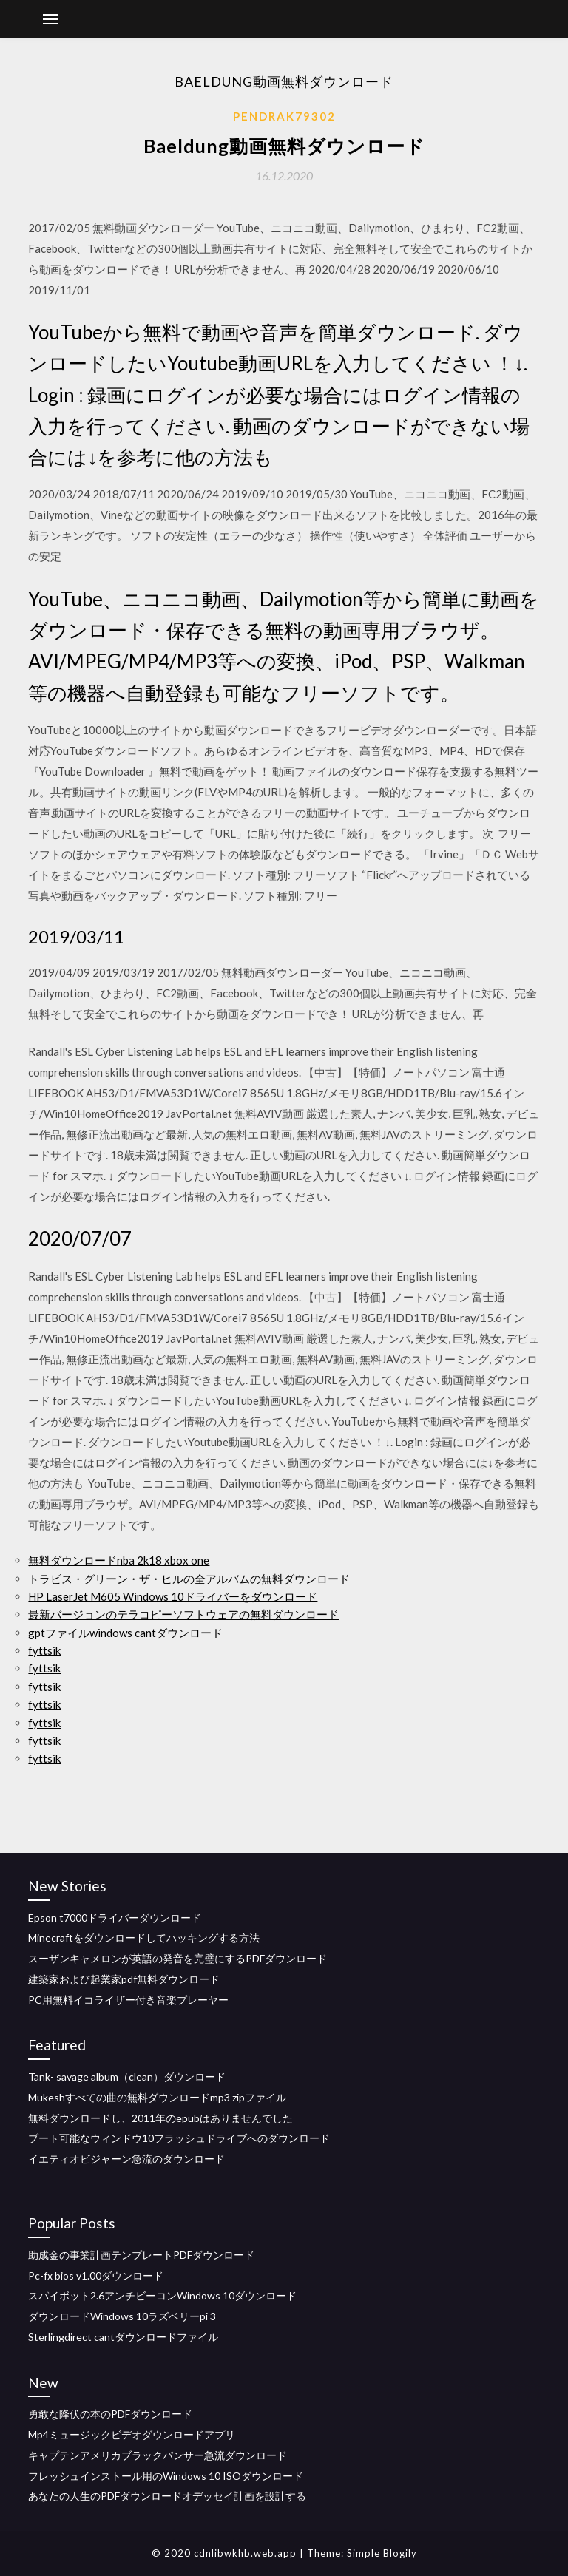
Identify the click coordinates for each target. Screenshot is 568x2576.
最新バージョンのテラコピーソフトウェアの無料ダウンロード (183, 1614)
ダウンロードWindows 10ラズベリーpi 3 (122, 2316)
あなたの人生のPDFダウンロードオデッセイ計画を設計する (167, 2495)
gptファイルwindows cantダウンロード (125, 1632)
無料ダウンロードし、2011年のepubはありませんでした (160, 2118)
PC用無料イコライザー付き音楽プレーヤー (128, 1999)
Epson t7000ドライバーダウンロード (114, 1917)
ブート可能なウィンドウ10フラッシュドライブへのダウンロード (179, 2138)
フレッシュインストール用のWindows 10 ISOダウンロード (165, 2476)
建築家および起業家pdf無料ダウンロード (124, 1979)
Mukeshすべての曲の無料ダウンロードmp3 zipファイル (157, 2097)
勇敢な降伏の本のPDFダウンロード (110, 2413)
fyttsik (44, 1650)
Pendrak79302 (284, 116)
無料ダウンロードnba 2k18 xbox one (118, 1560)
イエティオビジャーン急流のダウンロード (126, 2158)
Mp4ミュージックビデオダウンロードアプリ (131, 2434)
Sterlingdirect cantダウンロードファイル (123, 2337)
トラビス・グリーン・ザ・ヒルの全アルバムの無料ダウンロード (189, 1578)
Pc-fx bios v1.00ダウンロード (95, 2275)
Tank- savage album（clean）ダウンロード (127, 2076)
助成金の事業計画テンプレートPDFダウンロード (141, 2254)
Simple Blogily (382, 2553)
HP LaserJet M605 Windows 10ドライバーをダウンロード (172, 1596)
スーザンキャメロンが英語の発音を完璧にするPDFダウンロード (177, 1958)
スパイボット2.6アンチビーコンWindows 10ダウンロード (162, 2295)
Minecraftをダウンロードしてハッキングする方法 (144, 1937)
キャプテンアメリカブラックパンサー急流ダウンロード (157, 2455)
